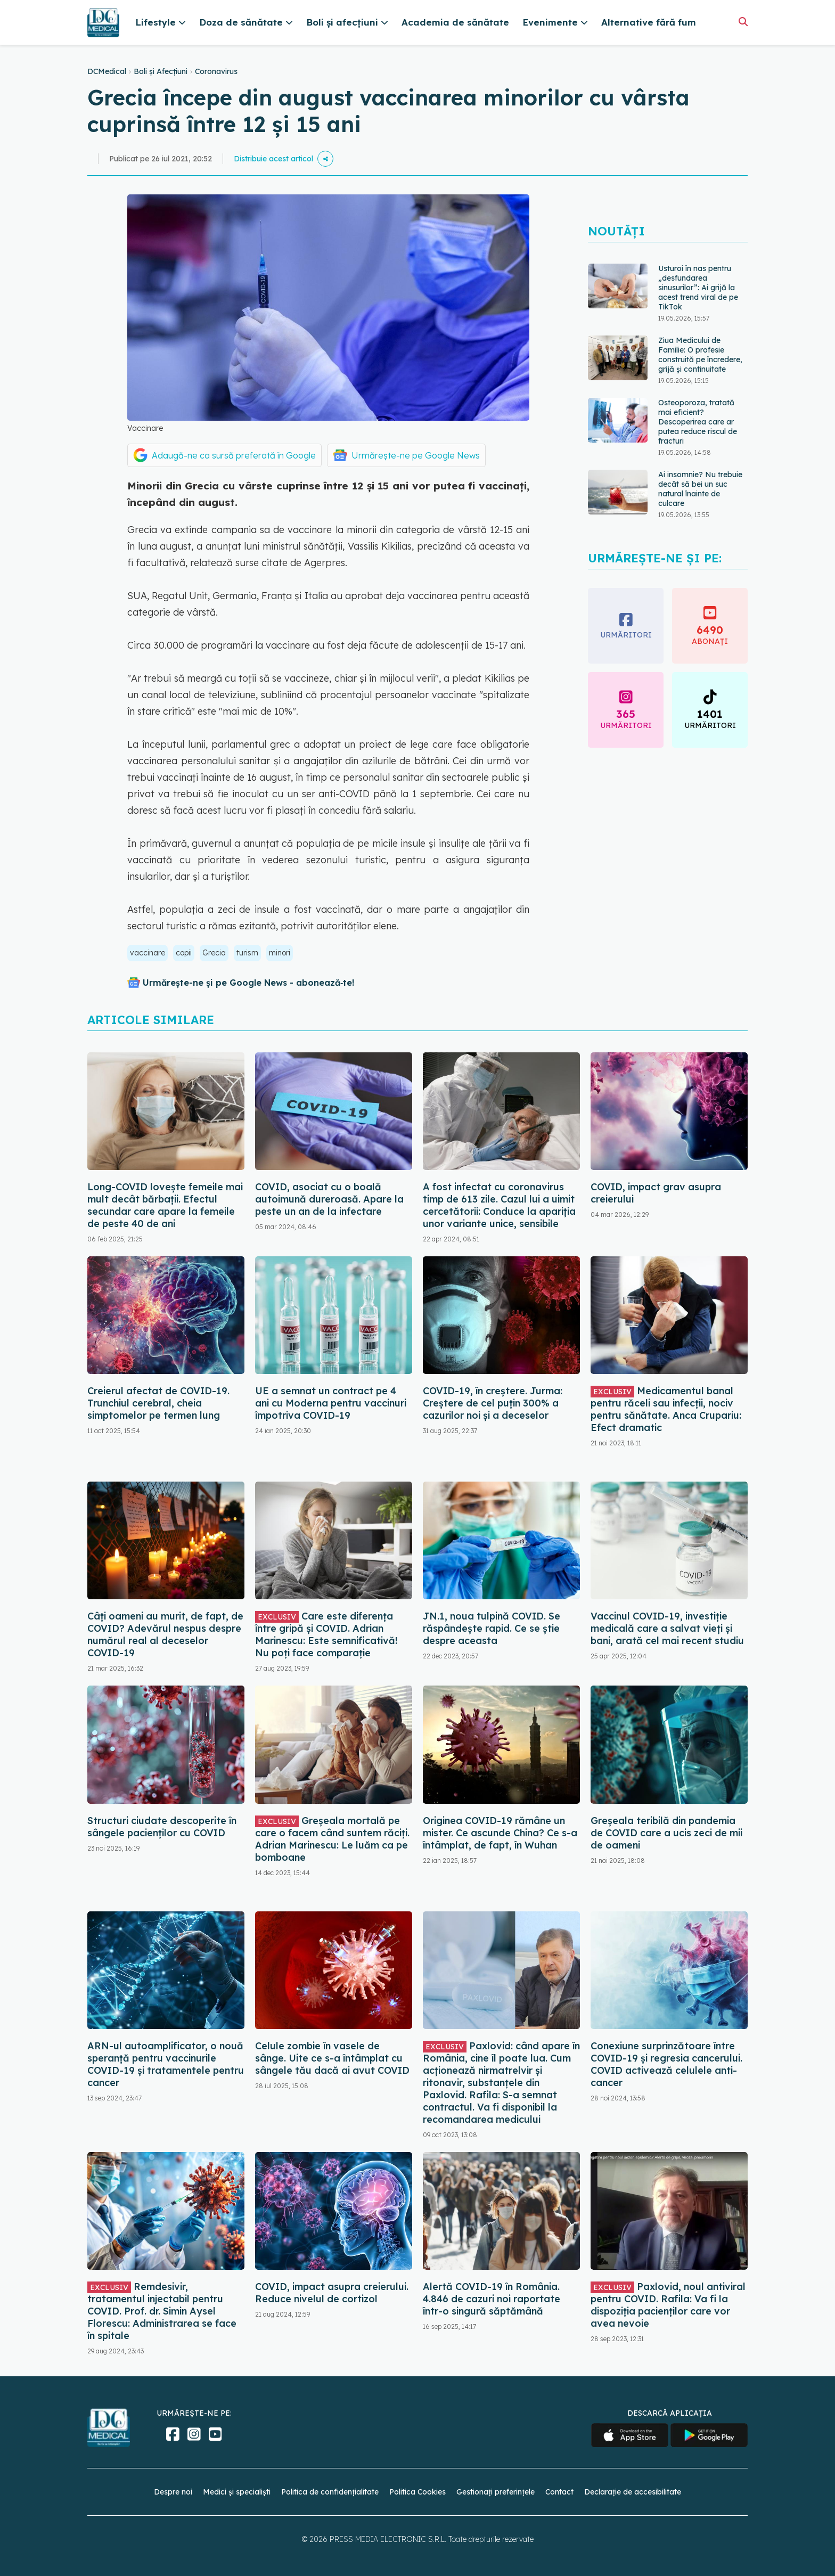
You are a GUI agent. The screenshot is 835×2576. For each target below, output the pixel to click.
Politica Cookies (417, 2492)
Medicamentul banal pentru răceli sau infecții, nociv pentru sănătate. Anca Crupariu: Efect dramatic (666, 1409)
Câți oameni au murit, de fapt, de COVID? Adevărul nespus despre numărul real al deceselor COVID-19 (165, 1634)
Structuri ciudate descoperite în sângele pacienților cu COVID (161, 1826)
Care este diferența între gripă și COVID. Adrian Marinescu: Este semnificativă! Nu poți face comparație (326, 1634)
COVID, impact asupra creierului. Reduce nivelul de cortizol (331, 2292)
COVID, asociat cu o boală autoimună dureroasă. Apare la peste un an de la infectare (329, 1199)
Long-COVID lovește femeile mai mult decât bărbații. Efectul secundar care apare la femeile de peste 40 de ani (165, 1205)
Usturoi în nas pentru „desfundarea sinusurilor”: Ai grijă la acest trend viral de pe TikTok (698, 288)
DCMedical (106, 71)
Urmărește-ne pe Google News (415, 455)
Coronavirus (216, 71)
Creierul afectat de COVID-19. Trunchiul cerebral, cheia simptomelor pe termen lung (158, 1403)
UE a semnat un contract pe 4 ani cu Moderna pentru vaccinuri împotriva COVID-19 (330, 1403)
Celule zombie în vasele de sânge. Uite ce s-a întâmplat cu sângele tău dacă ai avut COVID (332, 2058)
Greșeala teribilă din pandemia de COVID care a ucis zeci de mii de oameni (666, 1832)
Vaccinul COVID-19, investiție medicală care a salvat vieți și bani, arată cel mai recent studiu (667, 1628)
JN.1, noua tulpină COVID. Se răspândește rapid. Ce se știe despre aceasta (491, 1628)
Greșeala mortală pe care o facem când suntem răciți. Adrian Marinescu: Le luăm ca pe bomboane (332, 1838)
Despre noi (173, 2492)
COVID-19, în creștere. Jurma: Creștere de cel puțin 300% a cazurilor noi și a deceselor (492, 1403)
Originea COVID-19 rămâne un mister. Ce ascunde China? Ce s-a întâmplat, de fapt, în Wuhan (500, 1832)
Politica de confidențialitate (330, 2492)
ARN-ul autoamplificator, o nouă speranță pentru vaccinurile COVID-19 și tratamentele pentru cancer (165, 2064)
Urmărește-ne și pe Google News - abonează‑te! (248, 982)
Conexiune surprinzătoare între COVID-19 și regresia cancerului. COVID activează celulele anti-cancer (666, 2064)
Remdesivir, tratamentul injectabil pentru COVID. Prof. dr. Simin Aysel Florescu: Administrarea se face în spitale (161, 2311)
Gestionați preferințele (495, 2492)
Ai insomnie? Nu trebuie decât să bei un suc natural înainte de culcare (700, 489)
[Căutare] (743, 21)
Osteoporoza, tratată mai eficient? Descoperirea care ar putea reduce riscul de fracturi (697, 422)
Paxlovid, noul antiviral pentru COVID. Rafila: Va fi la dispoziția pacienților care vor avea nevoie (668, 2304)
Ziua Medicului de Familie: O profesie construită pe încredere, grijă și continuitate (700, 355)
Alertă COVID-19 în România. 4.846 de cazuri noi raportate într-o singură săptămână (491, 2298)
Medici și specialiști (237, 2492)
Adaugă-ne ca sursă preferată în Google (234, 455)
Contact (559, 2492)
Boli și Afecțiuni (160, 71)
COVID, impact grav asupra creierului (656, 1193)
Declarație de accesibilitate (632, 2492)
